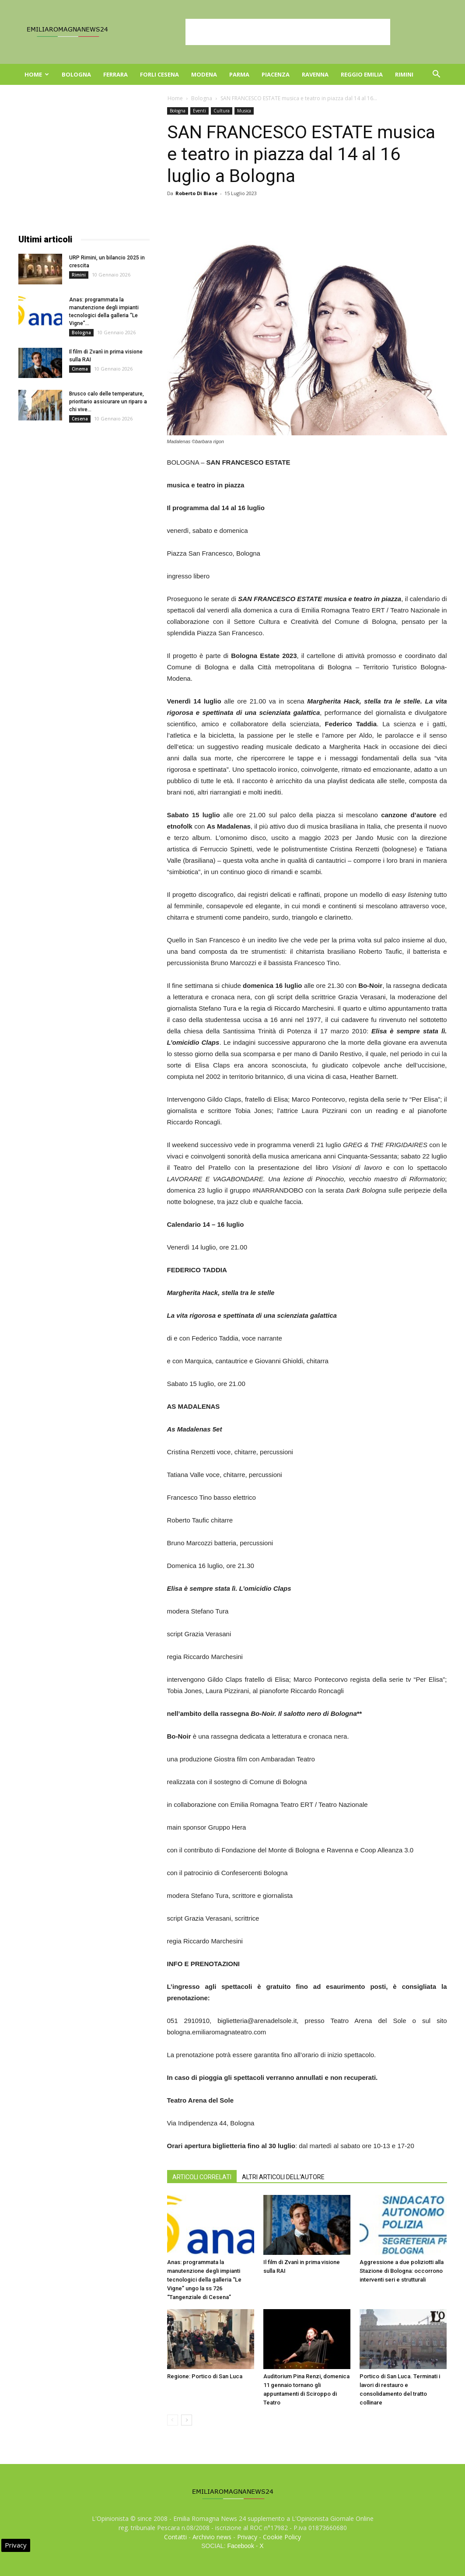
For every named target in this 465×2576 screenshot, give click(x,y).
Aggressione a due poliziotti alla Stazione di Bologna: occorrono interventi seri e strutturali (402, 2271)
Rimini (404, 74)
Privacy (247, 2537)
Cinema (80, 369)
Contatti (175, 2537)
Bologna (76, 74)
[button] (436, 75)
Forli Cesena (159, 74)
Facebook (240, 2545)
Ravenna (315, 74)
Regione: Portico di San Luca (204, 2376)
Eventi (199, 111)
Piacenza (276, 74)
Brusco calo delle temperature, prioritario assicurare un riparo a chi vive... (108, 402)
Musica (244, 111)
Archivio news (211, 2537)
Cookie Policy (282, 2537)
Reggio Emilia (362, 74)
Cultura (221, 111)
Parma (239, 74)
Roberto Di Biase (196, 193)
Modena (204, 74)
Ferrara (115, 74)
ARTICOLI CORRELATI (201, 2177)
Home (36, 74)
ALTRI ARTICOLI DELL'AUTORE (283, 2177)
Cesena (80, 419)
